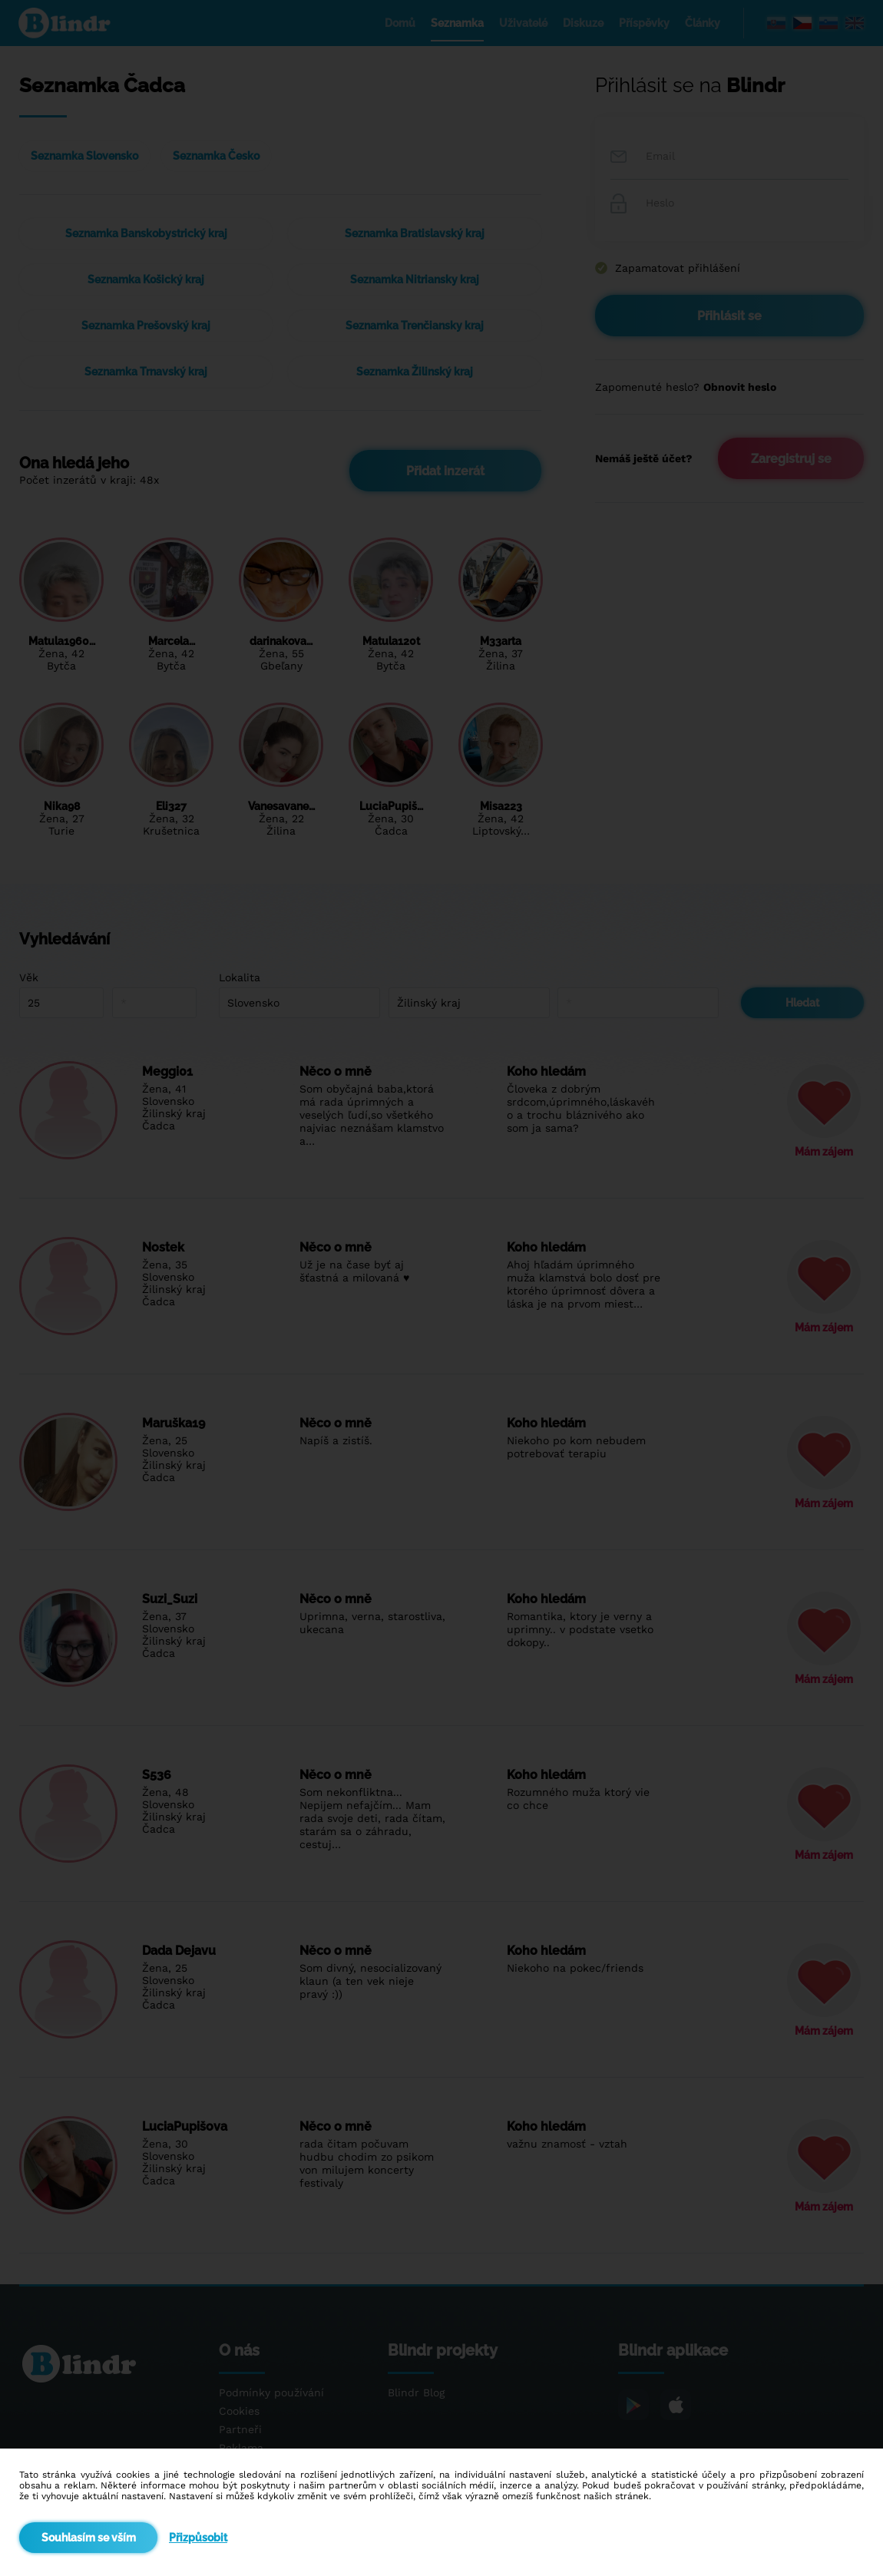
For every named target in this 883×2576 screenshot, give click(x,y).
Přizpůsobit (198, 2537)
